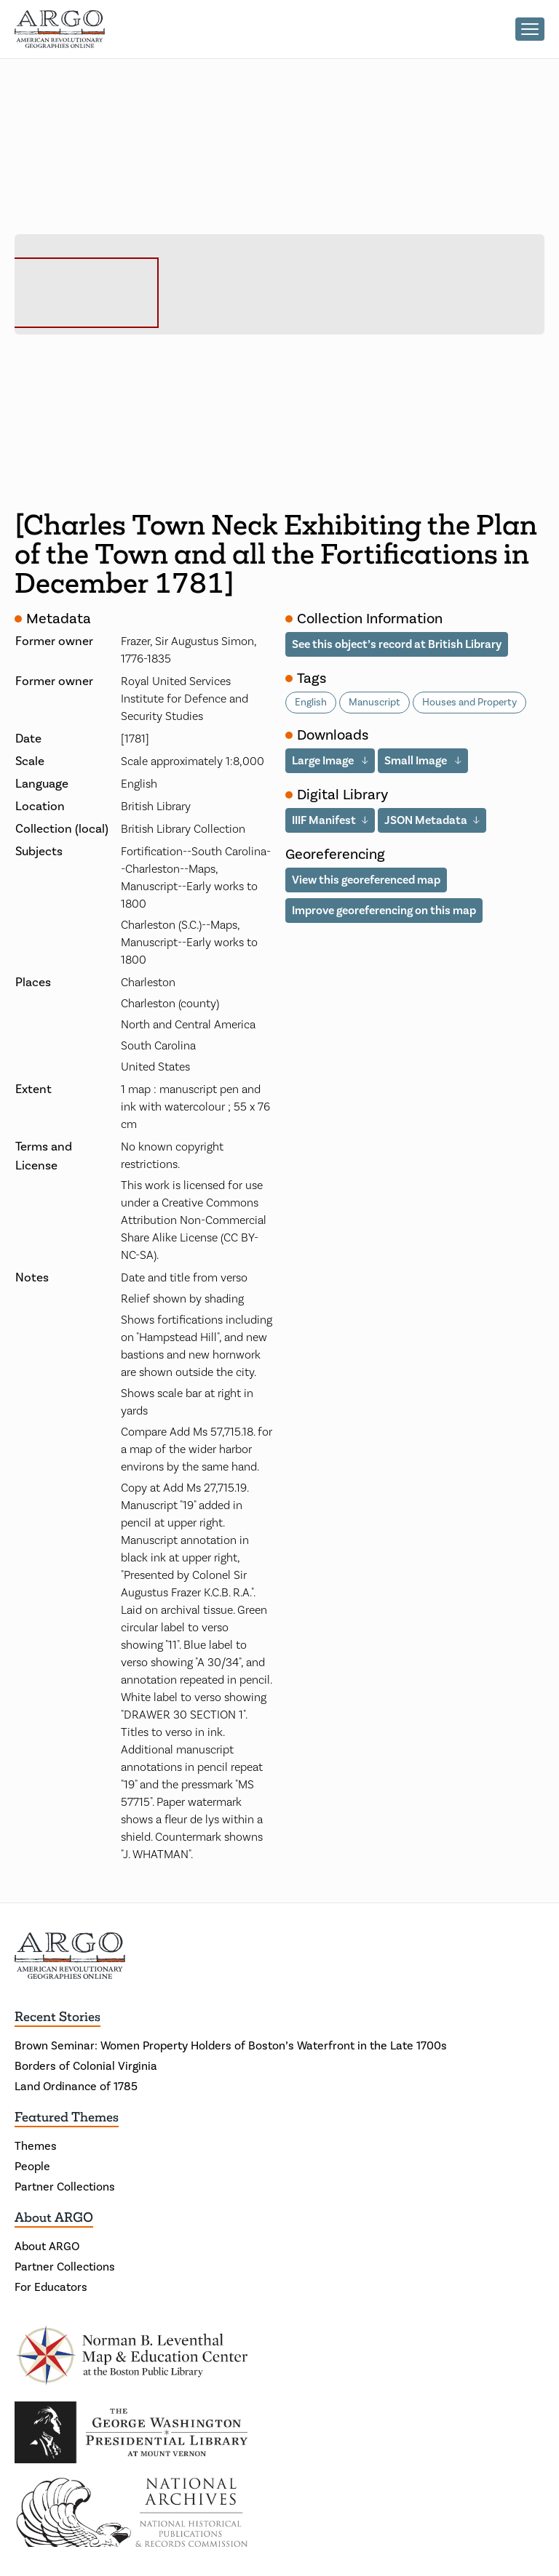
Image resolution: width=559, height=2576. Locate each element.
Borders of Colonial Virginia (86, 2066)
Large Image (324, 760)
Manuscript (374, 702)
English (311, 702)
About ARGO (54, 2217)
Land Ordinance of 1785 (76, 2086)
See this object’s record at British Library (396, 644)
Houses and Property (469, 702)
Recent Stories (57, 2017)
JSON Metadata (425, 820)
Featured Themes (67, 2117)
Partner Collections (65, 2187)
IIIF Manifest (324, 820)
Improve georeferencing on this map (384, 910)
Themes (36, 2146)
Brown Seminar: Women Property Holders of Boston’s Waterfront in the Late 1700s (231, 2046)
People (32, 2166)
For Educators (51, 2287)
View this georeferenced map (366, 880)
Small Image (416, 760)
